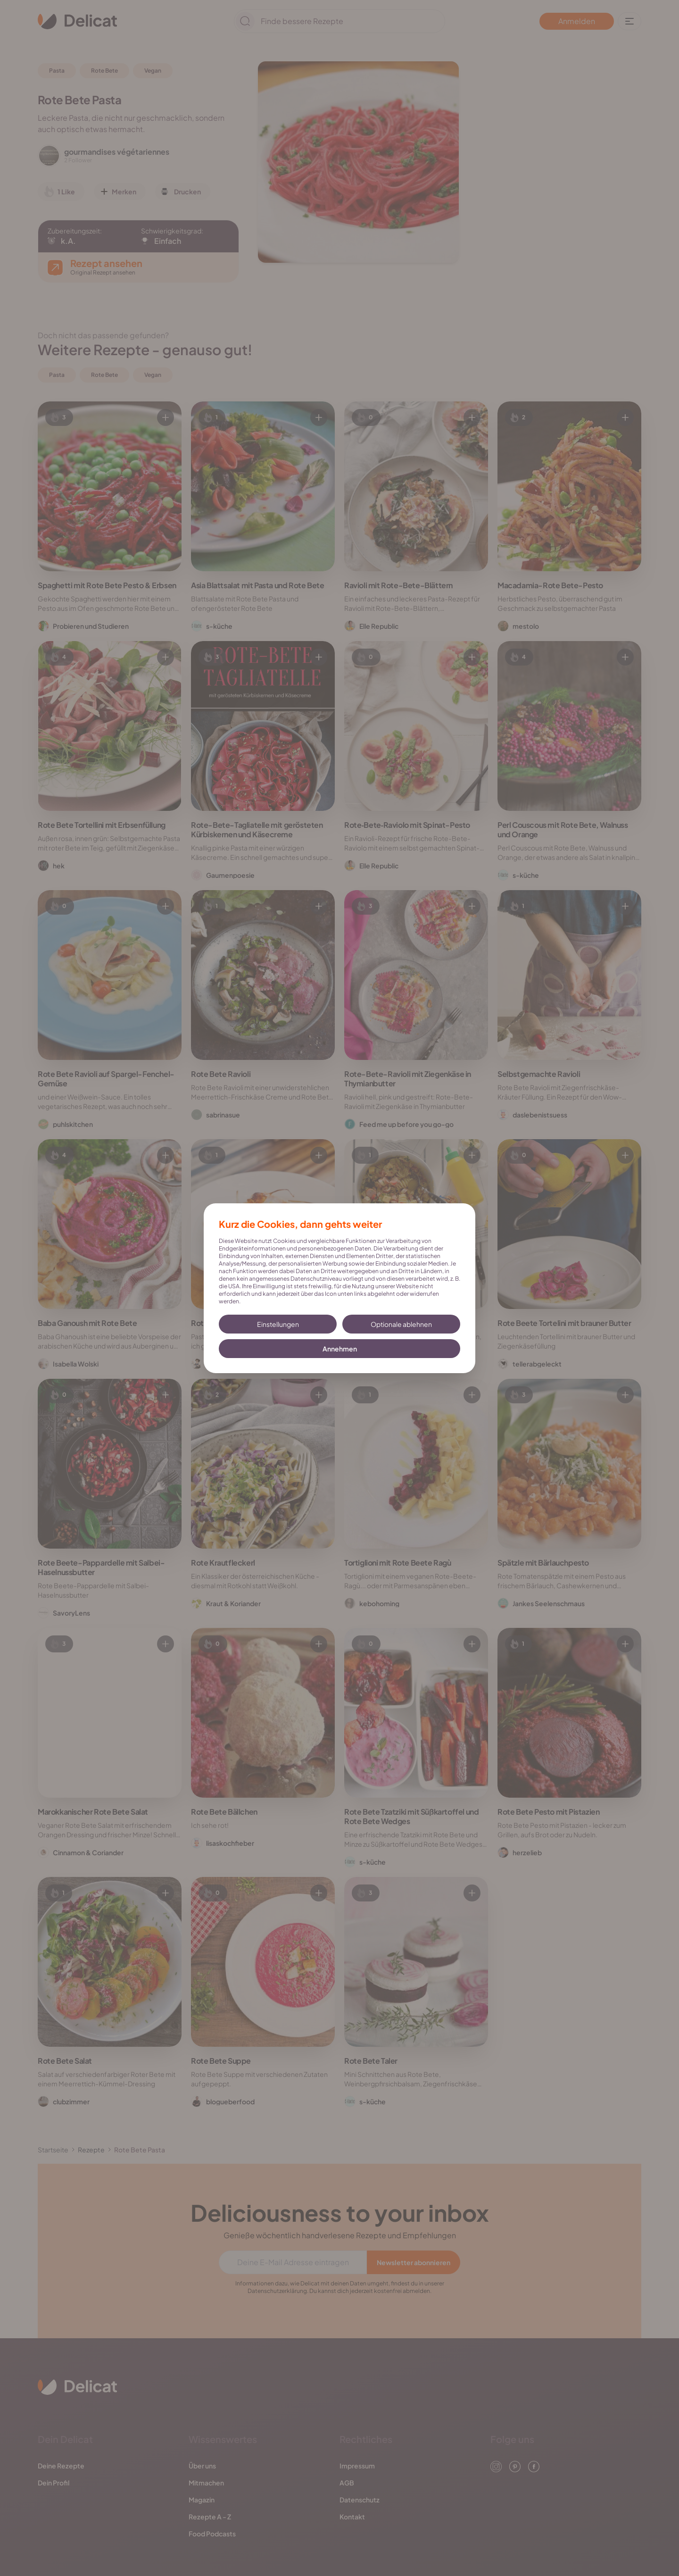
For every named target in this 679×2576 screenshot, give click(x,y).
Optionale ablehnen (401, 1324)
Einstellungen (278, 1324)
